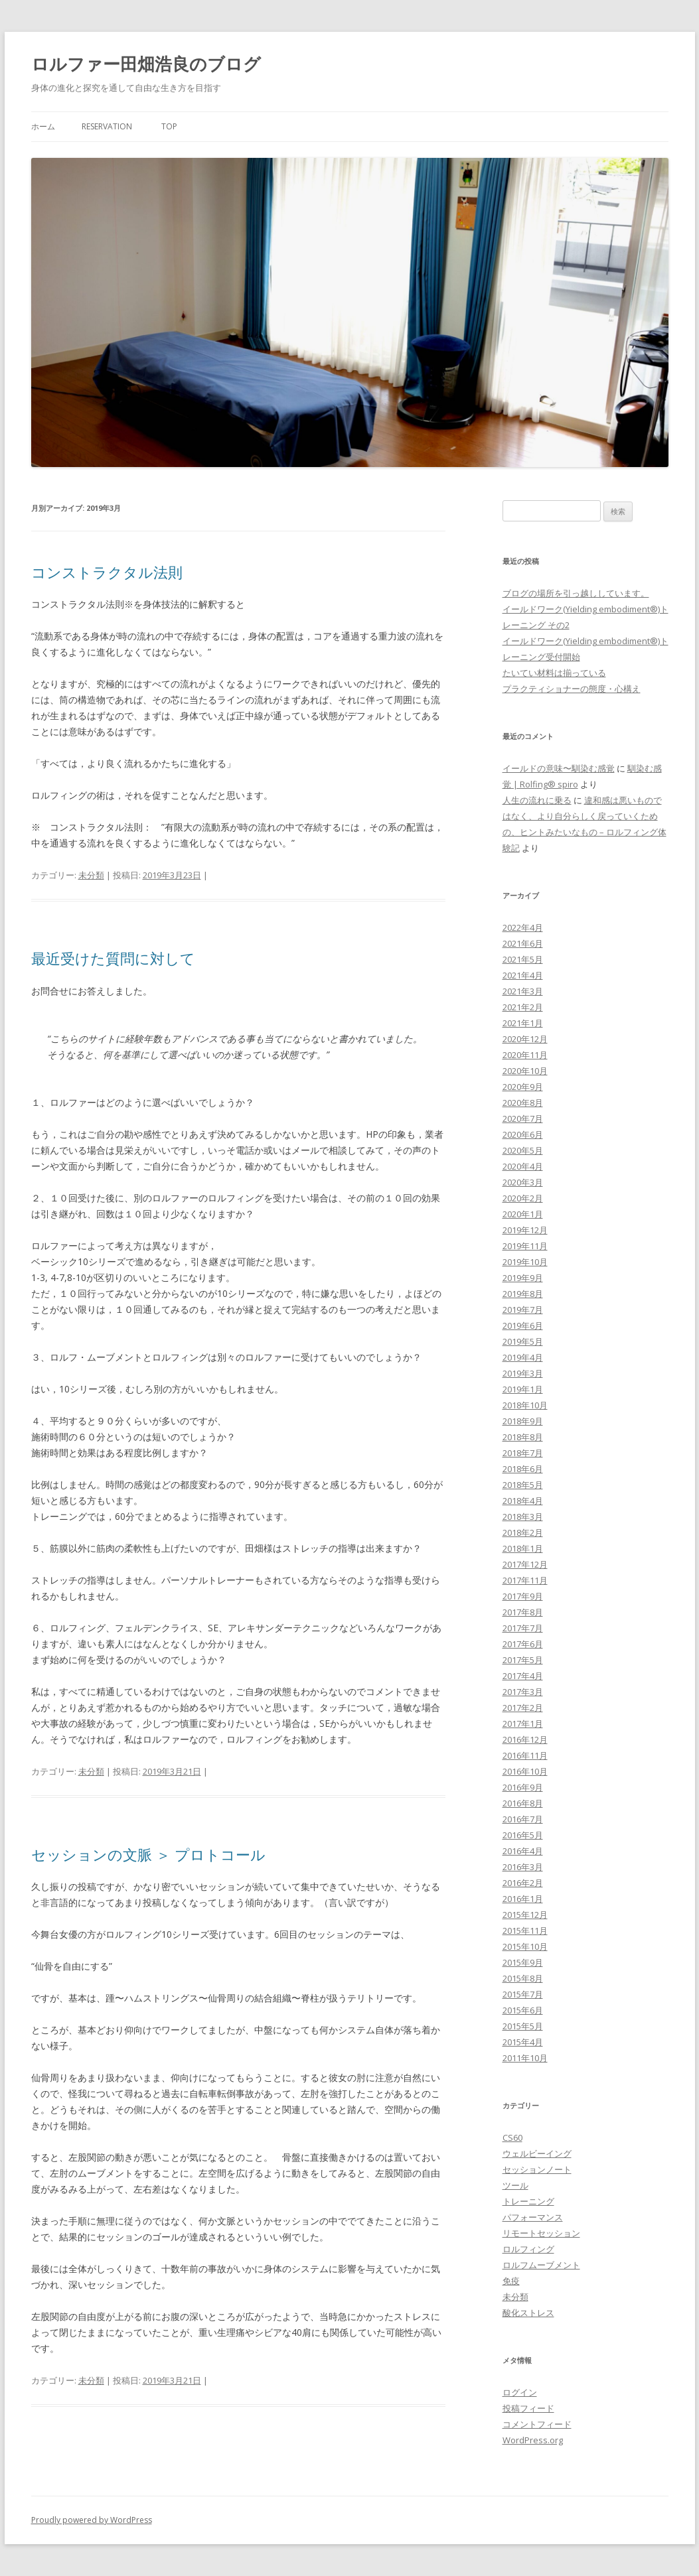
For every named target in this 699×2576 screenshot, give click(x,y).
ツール (515, 2185)
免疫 (511, 2281)
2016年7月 (523, 1819)
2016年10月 (525, 1771)
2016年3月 (523, 1867)
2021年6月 (523, 943)
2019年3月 (523, 1373)
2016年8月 (523, 1803)
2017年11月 (525, 1580)
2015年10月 (525, 1946)
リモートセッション (541, 2233)
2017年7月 (523, 1628)
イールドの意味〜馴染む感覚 (559, 768)
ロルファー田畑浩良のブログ (146, 64)
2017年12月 (525, 1564)
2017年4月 (523, 1676)
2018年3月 (523, 1517)
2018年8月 (523, 1437)
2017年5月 (523, 1660)
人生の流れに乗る (537, 800)
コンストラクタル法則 (107, 572)
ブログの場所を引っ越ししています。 (576, 593)
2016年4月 (523, 1851)
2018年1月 (523, 1548)
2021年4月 (523, 975)
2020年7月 (523, 1118)
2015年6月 (523, 2010)
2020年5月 (523, 1150)
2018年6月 (523, 1469)
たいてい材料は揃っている (554, 673)
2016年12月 (525, 1739)
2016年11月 (525, 1755)
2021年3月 (523, 991)
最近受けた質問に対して (113, 958)
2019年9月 (523, 1278)
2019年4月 (523, 1357)
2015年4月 (523, 2042)
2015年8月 (523, 1978)
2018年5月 (523, 1485)
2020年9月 (523, 1087)
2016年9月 (523, 1787)
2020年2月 (523, 1198)
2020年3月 (523, 1182)
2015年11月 (525, 1930)
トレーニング (528, 2201)
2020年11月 (525, 1055)
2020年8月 (523, 1103)
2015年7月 (523, 1994)
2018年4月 (523, 1501)
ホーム (43, 126)
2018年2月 (523, 1532)
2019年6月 (523, 1325)
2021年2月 (523, 1007)
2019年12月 (525, 1230)
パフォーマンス (533, 2217)
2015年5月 (523, 2026)
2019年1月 (523, 1389)
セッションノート (537, 2169)
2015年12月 (525, 1915)
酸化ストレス (528, 2313)
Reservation (107, 126)
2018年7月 (523, 1453)
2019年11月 (525, 1246)
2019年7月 (523, 1310)
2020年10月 (525, 1071)
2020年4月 (523, 1166)
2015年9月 (523, 1962)
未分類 (91, 875)
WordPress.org (533, 2440)
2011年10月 (525, 2058)
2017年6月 (523, 1644)
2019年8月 (523, 1294)
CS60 (512, 2137)
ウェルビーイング (537, 2153)
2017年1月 (523, 1723)
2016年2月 (523, 1883)
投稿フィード (528, 2408)
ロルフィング (528, 2249)
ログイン (520, 2392)
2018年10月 (525, 1405)
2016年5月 (523, 1835)
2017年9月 (523, 1596)
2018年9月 (523, 1421)
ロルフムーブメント (541, 2265)
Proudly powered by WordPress (91, 2520)
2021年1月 (523, 1023)
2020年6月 (523, 1134)
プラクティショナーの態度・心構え (572, 689)
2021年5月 (523, 959)
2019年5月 (523, 1341)
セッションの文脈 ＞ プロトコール (148, 1854)
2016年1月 (523, 1899)
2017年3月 (523, 1692)
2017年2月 (523, 1708)
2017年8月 (523, 1612)
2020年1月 (523, 1214)
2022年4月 (523, 927)
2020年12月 (525, 1039)
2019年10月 (525, 1262)
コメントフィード (537, 2424)
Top (169, 126)
